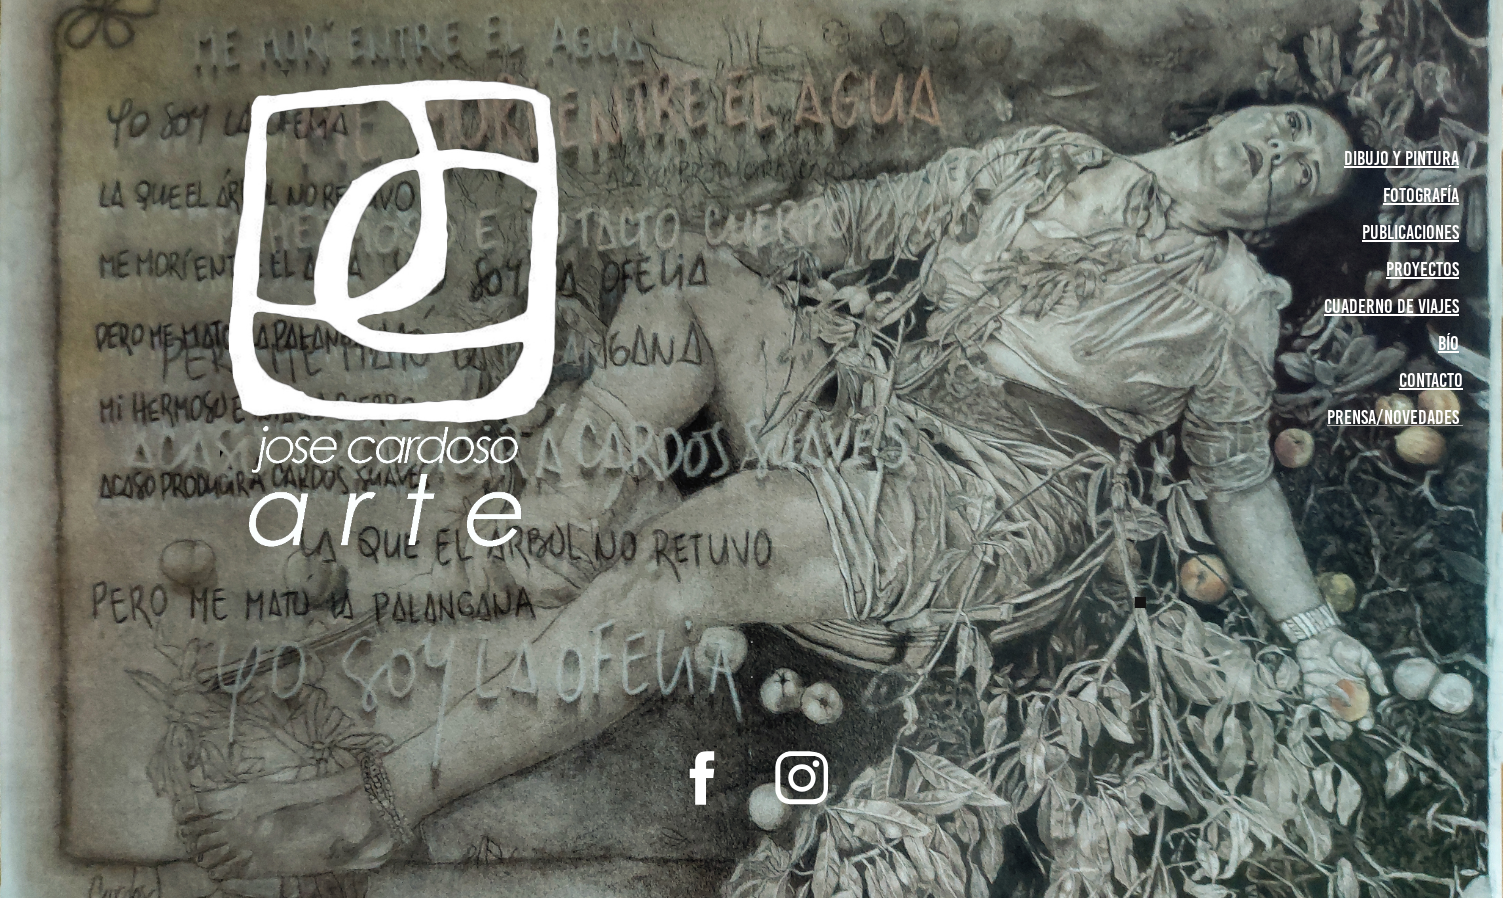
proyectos (1422, 269)
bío (1448, 343)
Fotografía (1421, 195)
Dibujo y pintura (1401, 158)
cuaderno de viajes (1391, 306)
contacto (1431, 380)
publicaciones (1410, 232)
